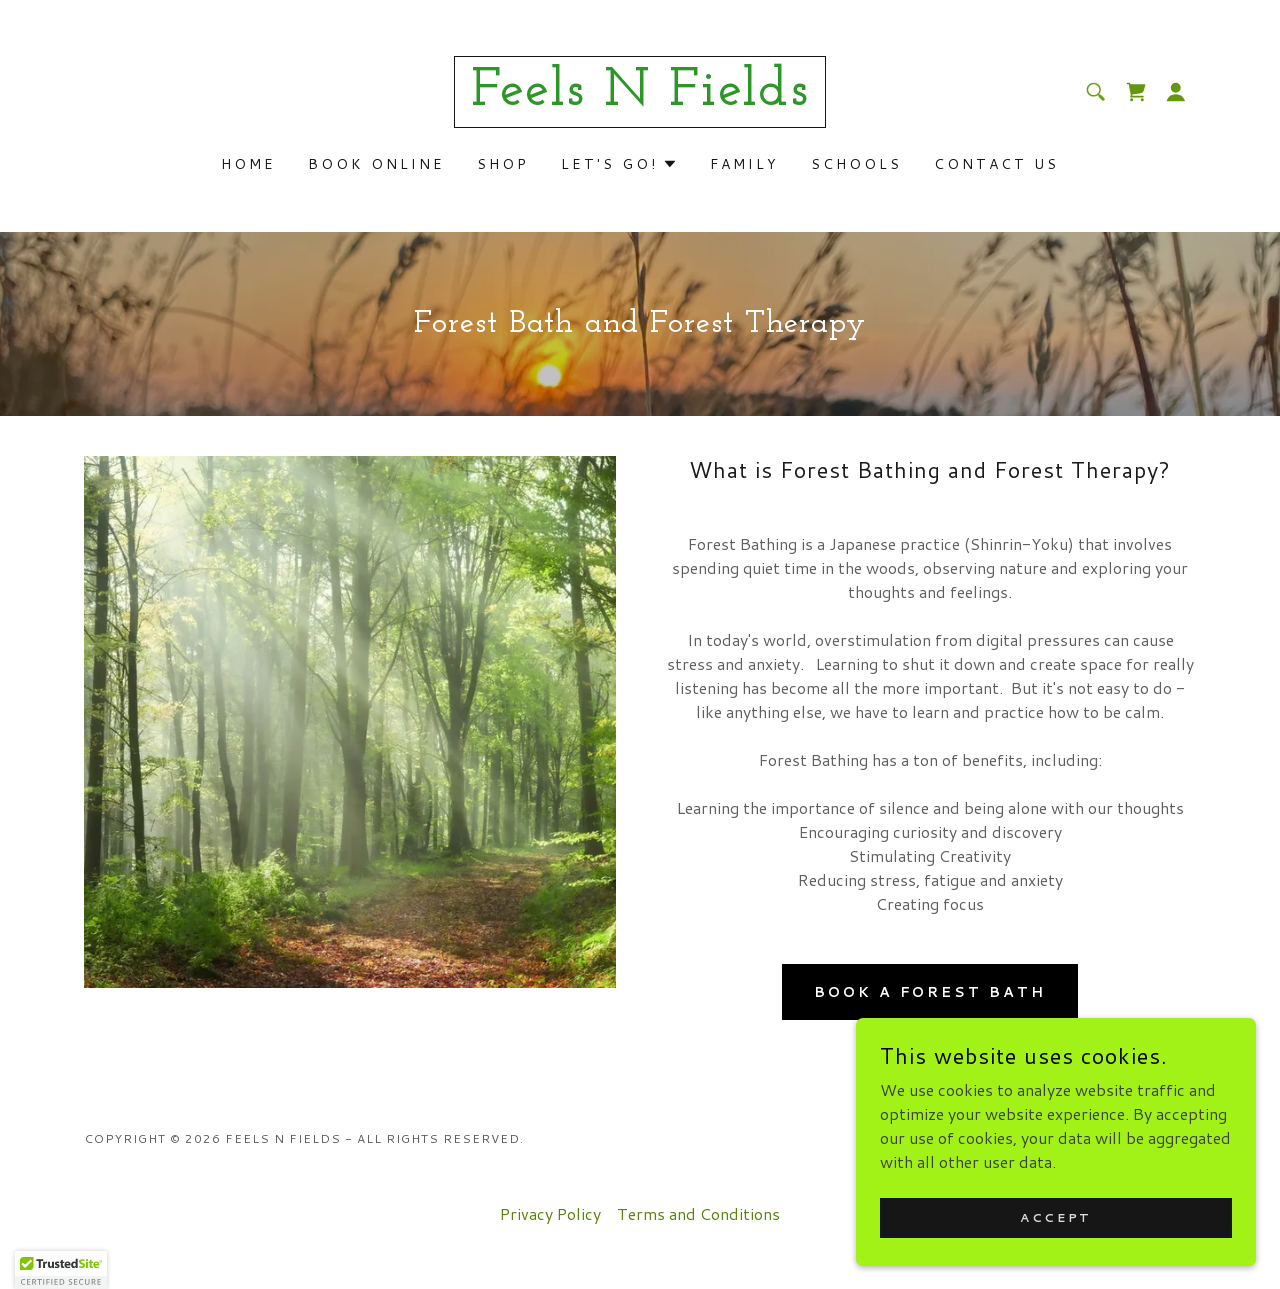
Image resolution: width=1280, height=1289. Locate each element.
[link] (640, 98)
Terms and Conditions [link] (698, 1213)
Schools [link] (856, 164)
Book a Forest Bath (930, 992)
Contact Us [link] (996, 164)
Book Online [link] (376, 164)
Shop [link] (503, 164)
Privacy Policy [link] (550, 1213)
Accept (1055, 1217)
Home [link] (248, 164)
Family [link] (744, 164)
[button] (1176, 92)
